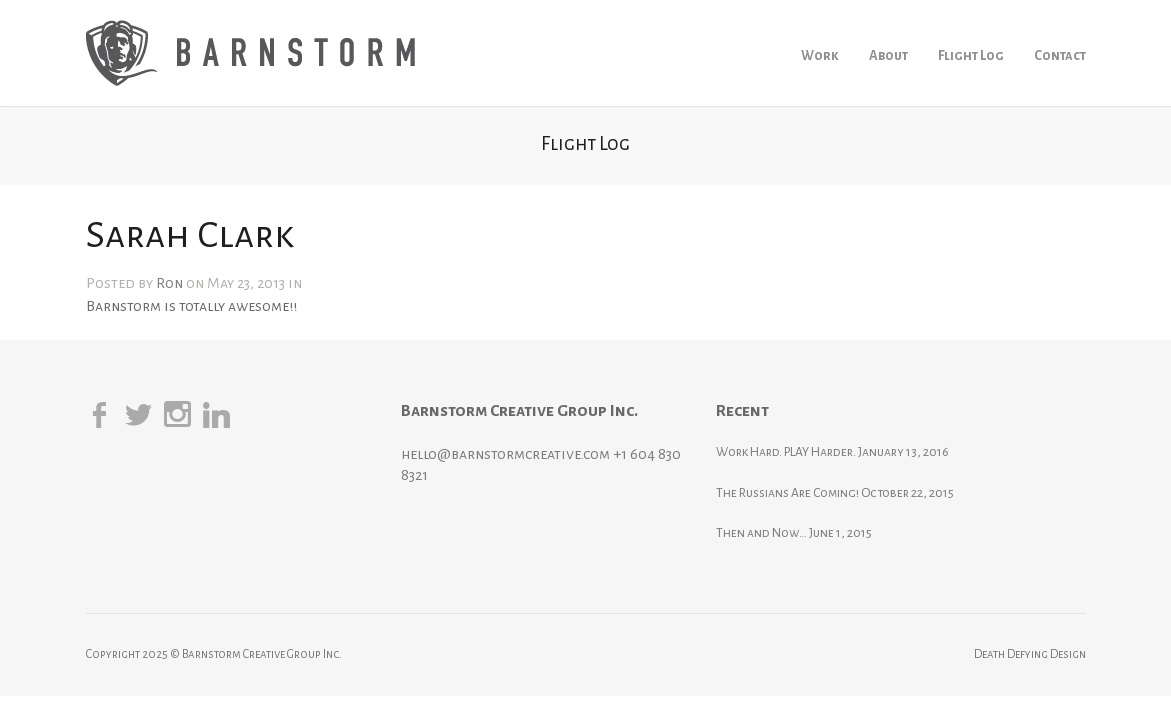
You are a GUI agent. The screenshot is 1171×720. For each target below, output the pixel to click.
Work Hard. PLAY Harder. (836, 452)
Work (820, 55)
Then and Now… (811, 533)
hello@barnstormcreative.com (530, 454)
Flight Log (971, 55)
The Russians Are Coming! (837, 493)
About (888, 55)
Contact (1060, 55)
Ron (169, 283)
